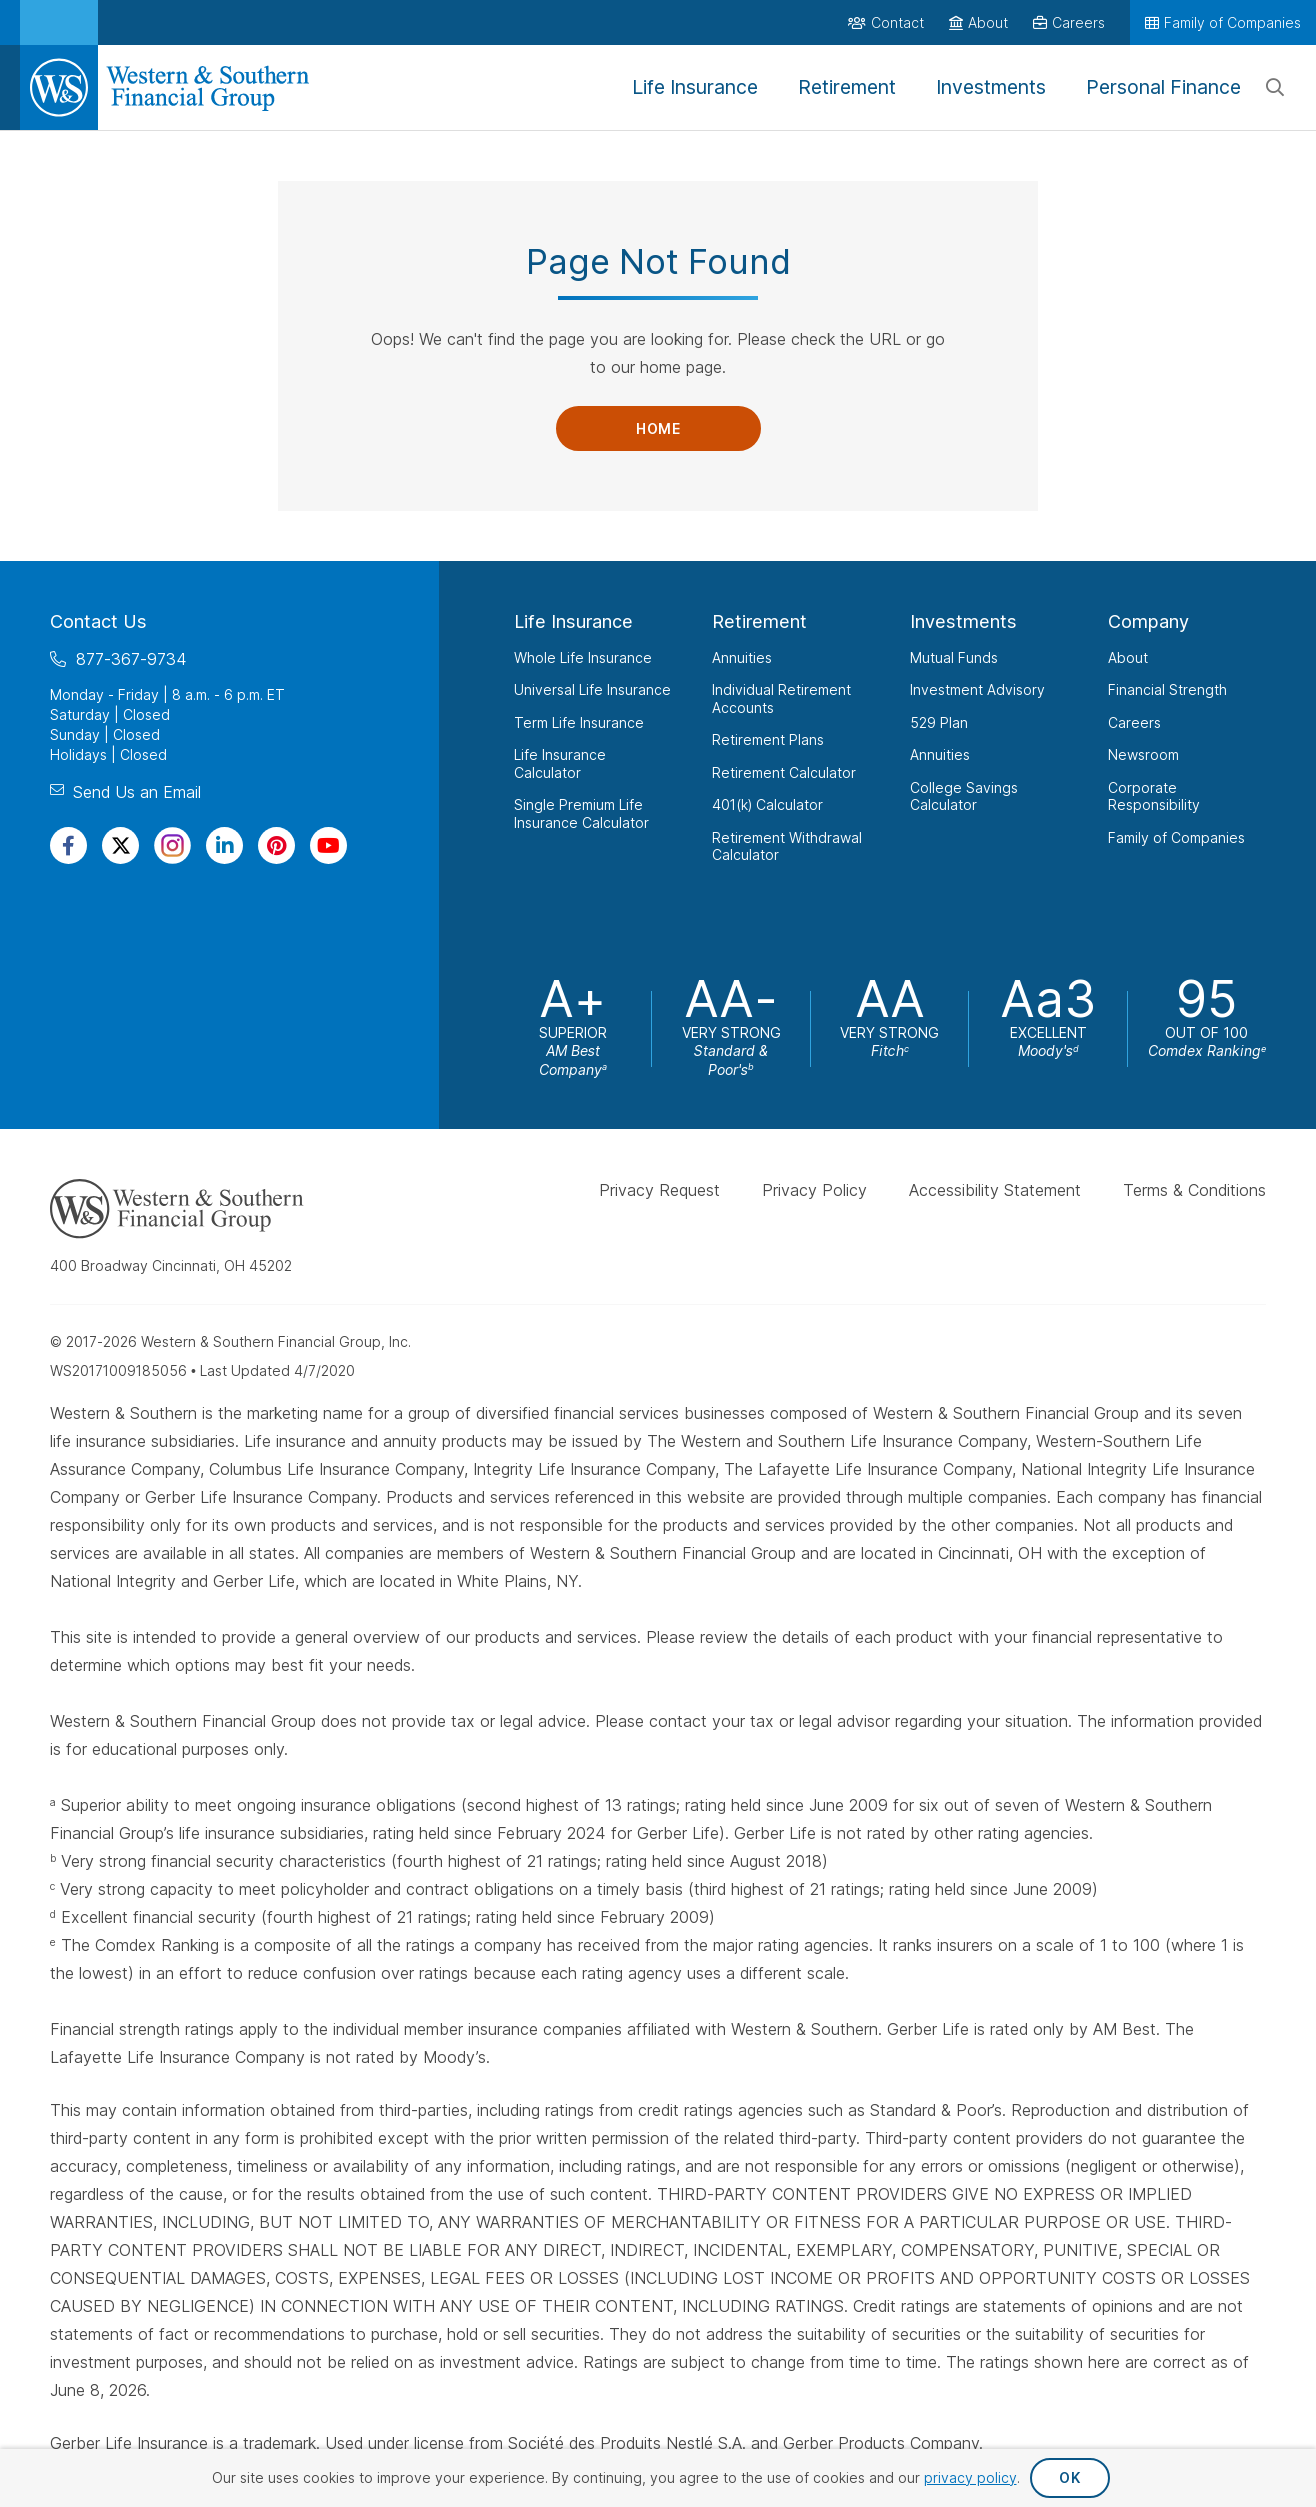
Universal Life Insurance (592, 689)
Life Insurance (573, 621)
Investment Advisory (977, 689)
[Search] (1275, 88)
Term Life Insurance (579, 722)
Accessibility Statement (995, 1190)
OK (1069, 2477)
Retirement (759, 621)
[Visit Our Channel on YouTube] (328, 845)
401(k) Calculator (767, 804)
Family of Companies (1176, 837)
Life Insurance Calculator (560, 763)
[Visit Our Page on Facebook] (68, 845)
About (1128, 657)
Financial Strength (1167, 689)
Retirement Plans (768, 739)
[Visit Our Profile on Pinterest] (276, 845)
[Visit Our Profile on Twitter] (120, 845)
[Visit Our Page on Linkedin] (224, 845)
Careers (1134, 722)
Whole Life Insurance (583, 657)
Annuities (742, 657)
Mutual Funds (954, 657)
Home (658, 428)
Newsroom (1143, 754)
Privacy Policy (814, 1190)
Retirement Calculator (784, 772)
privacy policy (970, 2477)
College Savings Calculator (964, 796)
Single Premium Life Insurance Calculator (581, 813)
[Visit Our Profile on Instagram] (172, 845)
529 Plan (939, 722)
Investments (963, 621)
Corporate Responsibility (1154, 796)
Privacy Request (659, 1190)
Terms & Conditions (1194, 1190)
